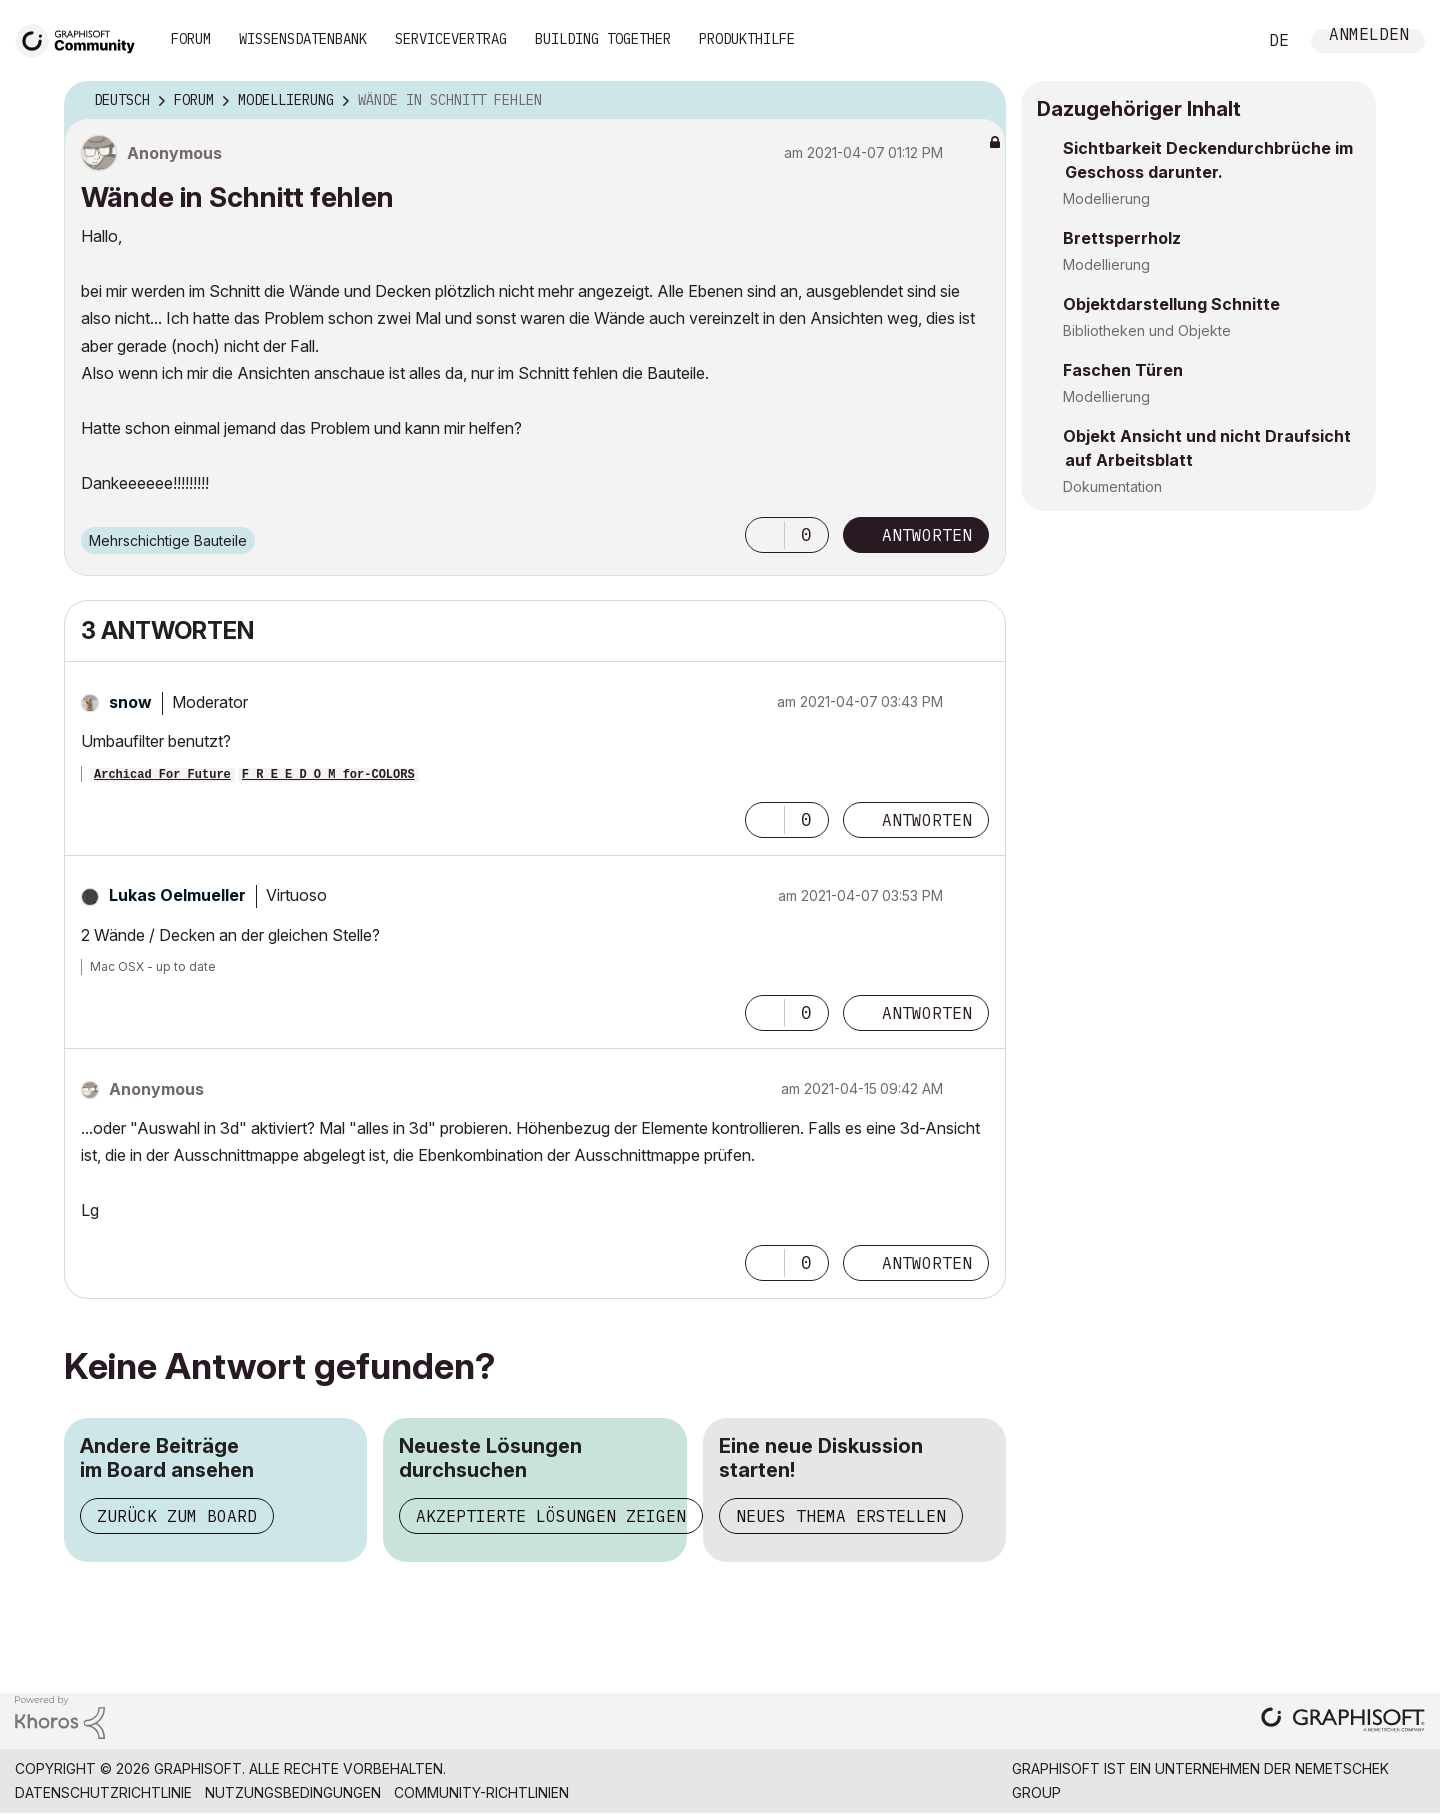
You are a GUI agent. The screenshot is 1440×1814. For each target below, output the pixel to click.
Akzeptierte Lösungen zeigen (551, 1516)
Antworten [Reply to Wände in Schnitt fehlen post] (927, 535)
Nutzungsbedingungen (293, 1792)
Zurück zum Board (177, 1516)
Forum (191, 39)
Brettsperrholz (1122, 238)
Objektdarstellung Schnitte (1171, 304)
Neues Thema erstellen (841, 1516)
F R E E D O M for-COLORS (328, 775)
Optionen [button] (978, 101)
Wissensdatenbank (303, 39)
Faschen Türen (1123, 370)
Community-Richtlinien (481, 1792)
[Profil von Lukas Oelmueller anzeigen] (177, 895)
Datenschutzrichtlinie (103, 1792)
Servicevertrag (451, 39)
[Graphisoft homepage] (1343, 1721)
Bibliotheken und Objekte (1147, 330)
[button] (765, 535)
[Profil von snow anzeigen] (130, 702)
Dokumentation (1112, 486)
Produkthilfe (747, 39)
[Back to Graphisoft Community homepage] (82, 38)
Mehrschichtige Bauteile (168, 540)
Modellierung (1106, 198)
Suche (1219, 41)
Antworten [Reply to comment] (927, 820)
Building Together (603, 39)
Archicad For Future (162, 775)
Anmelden (1369, 36)
